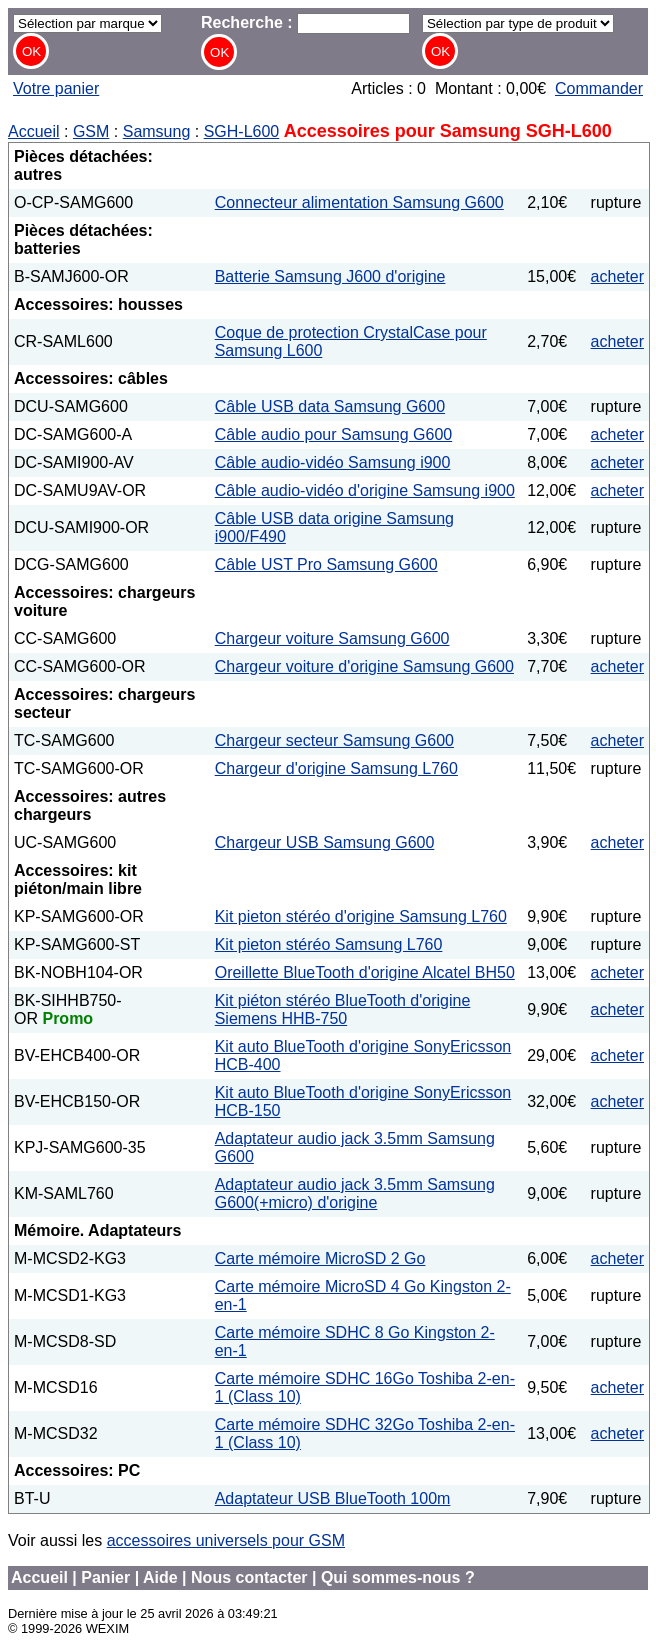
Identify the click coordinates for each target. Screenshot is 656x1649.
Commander (599, 88)
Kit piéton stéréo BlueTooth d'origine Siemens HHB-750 (343, 1009)
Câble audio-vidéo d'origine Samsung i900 (365, 490)
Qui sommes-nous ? (398, 1577)
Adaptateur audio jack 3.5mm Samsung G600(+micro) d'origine (355, 1193)
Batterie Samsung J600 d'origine (330, 276)
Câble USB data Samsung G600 (330, 406)
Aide (160, 1577)
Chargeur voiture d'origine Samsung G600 (364, 666)
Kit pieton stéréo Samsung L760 (329, 944)
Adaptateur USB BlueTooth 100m (333, 1498)
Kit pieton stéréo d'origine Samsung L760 (361, 916)
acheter (617, 276)
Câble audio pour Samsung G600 (334, 434)
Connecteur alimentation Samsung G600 (359, 202)
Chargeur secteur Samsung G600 (334, 740)
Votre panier (56, 88)
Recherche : (305, 22)
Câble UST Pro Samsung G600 (326, 564)
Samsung (157, 131)
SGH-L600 (242, 131)
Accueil (34, 131)
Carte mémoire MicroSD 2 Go (320, 1258)
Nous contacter (249, 1577)
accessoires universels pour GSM (226, 1540)
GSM (91, 131)
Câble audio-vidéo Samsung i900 (333, 462)
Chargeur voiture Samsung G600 (332, 638)
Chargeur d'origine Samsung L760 (336, 768)
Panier (105, 1577)
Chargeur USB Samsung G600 (325, 842)
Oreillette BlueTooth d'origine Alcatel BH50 (365, 972)
